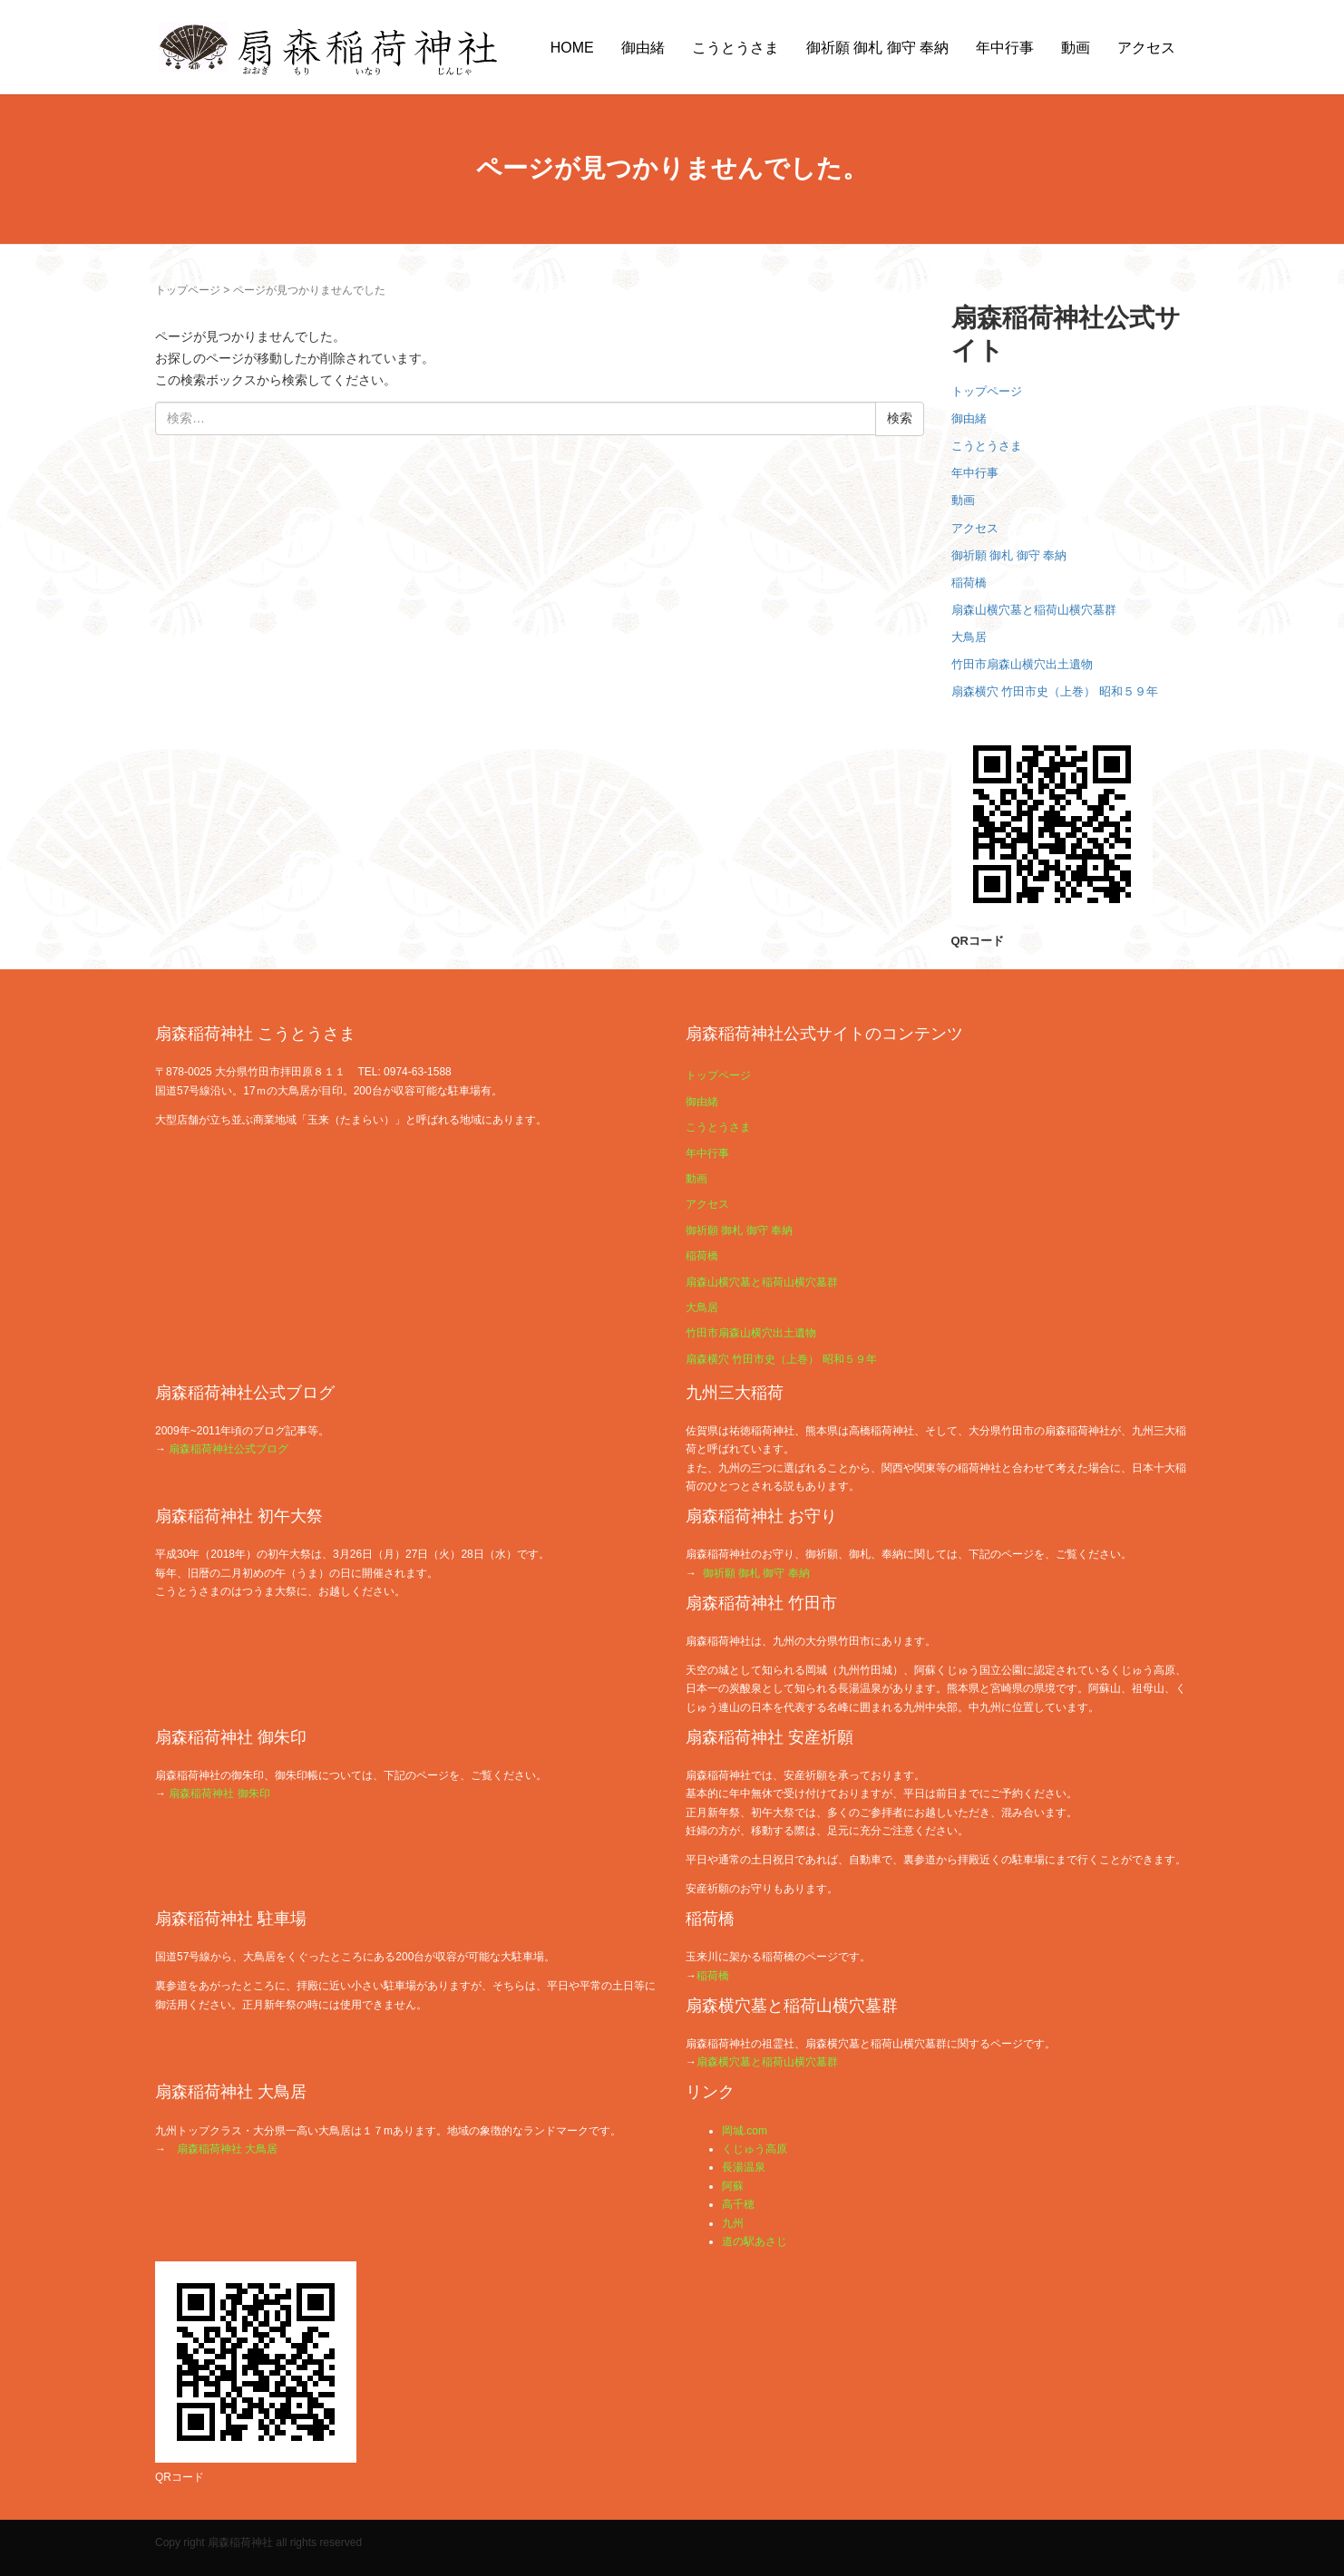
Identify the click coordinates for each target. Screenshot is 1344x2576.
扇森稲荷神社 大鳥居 (227, 2149)
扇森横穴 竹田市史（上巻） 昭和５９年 (1054, 691)
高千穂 (738, 2204)
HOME (572, 47)
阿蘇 (733, 2186)
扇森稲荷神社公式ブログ (228, 1449)
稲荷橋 (969, 582)
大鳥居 (969, 637)
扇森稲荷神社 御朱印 (219, 1793)
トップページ (187, 290)
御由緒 (643, 47)
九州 (733, 2223)
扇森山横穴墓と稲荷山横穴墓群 (1033, 610)
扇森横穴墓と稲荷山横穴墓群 (767, 2062)
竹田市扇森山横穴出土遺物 (1022, 664)
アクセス (1146, 47)
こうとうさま (735, 47)
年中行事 (1005, 47)
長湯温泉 (743, 2167)
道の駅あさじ (754, 2241)
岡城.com (744, 2130)
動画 (1075, 47)
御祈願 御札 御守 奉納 (877, 47)
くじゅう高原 (754, 2149)
